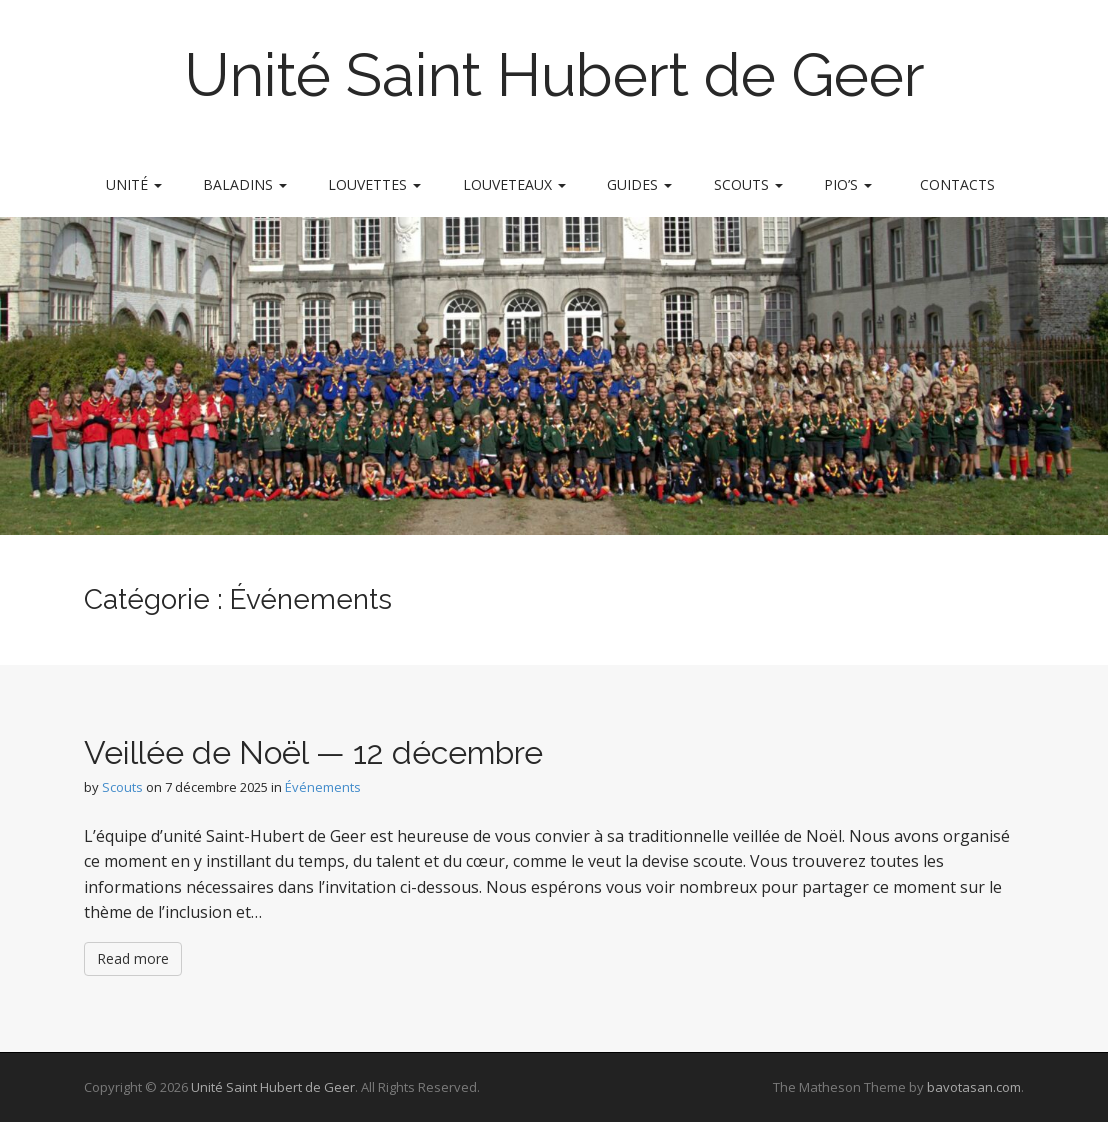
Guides (639, 184)
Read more (133, 958)
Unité (134, 184)
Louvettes (374, 184)
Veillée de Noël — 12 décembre (313, 752)
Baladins (245, 184)
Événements (323, 787)
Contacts (957, 184)
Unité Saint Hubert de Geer (554, 75)
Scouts (748, 184)
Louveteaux (514, 184)
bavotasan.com (974, 1087)
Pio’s (848, 184)
